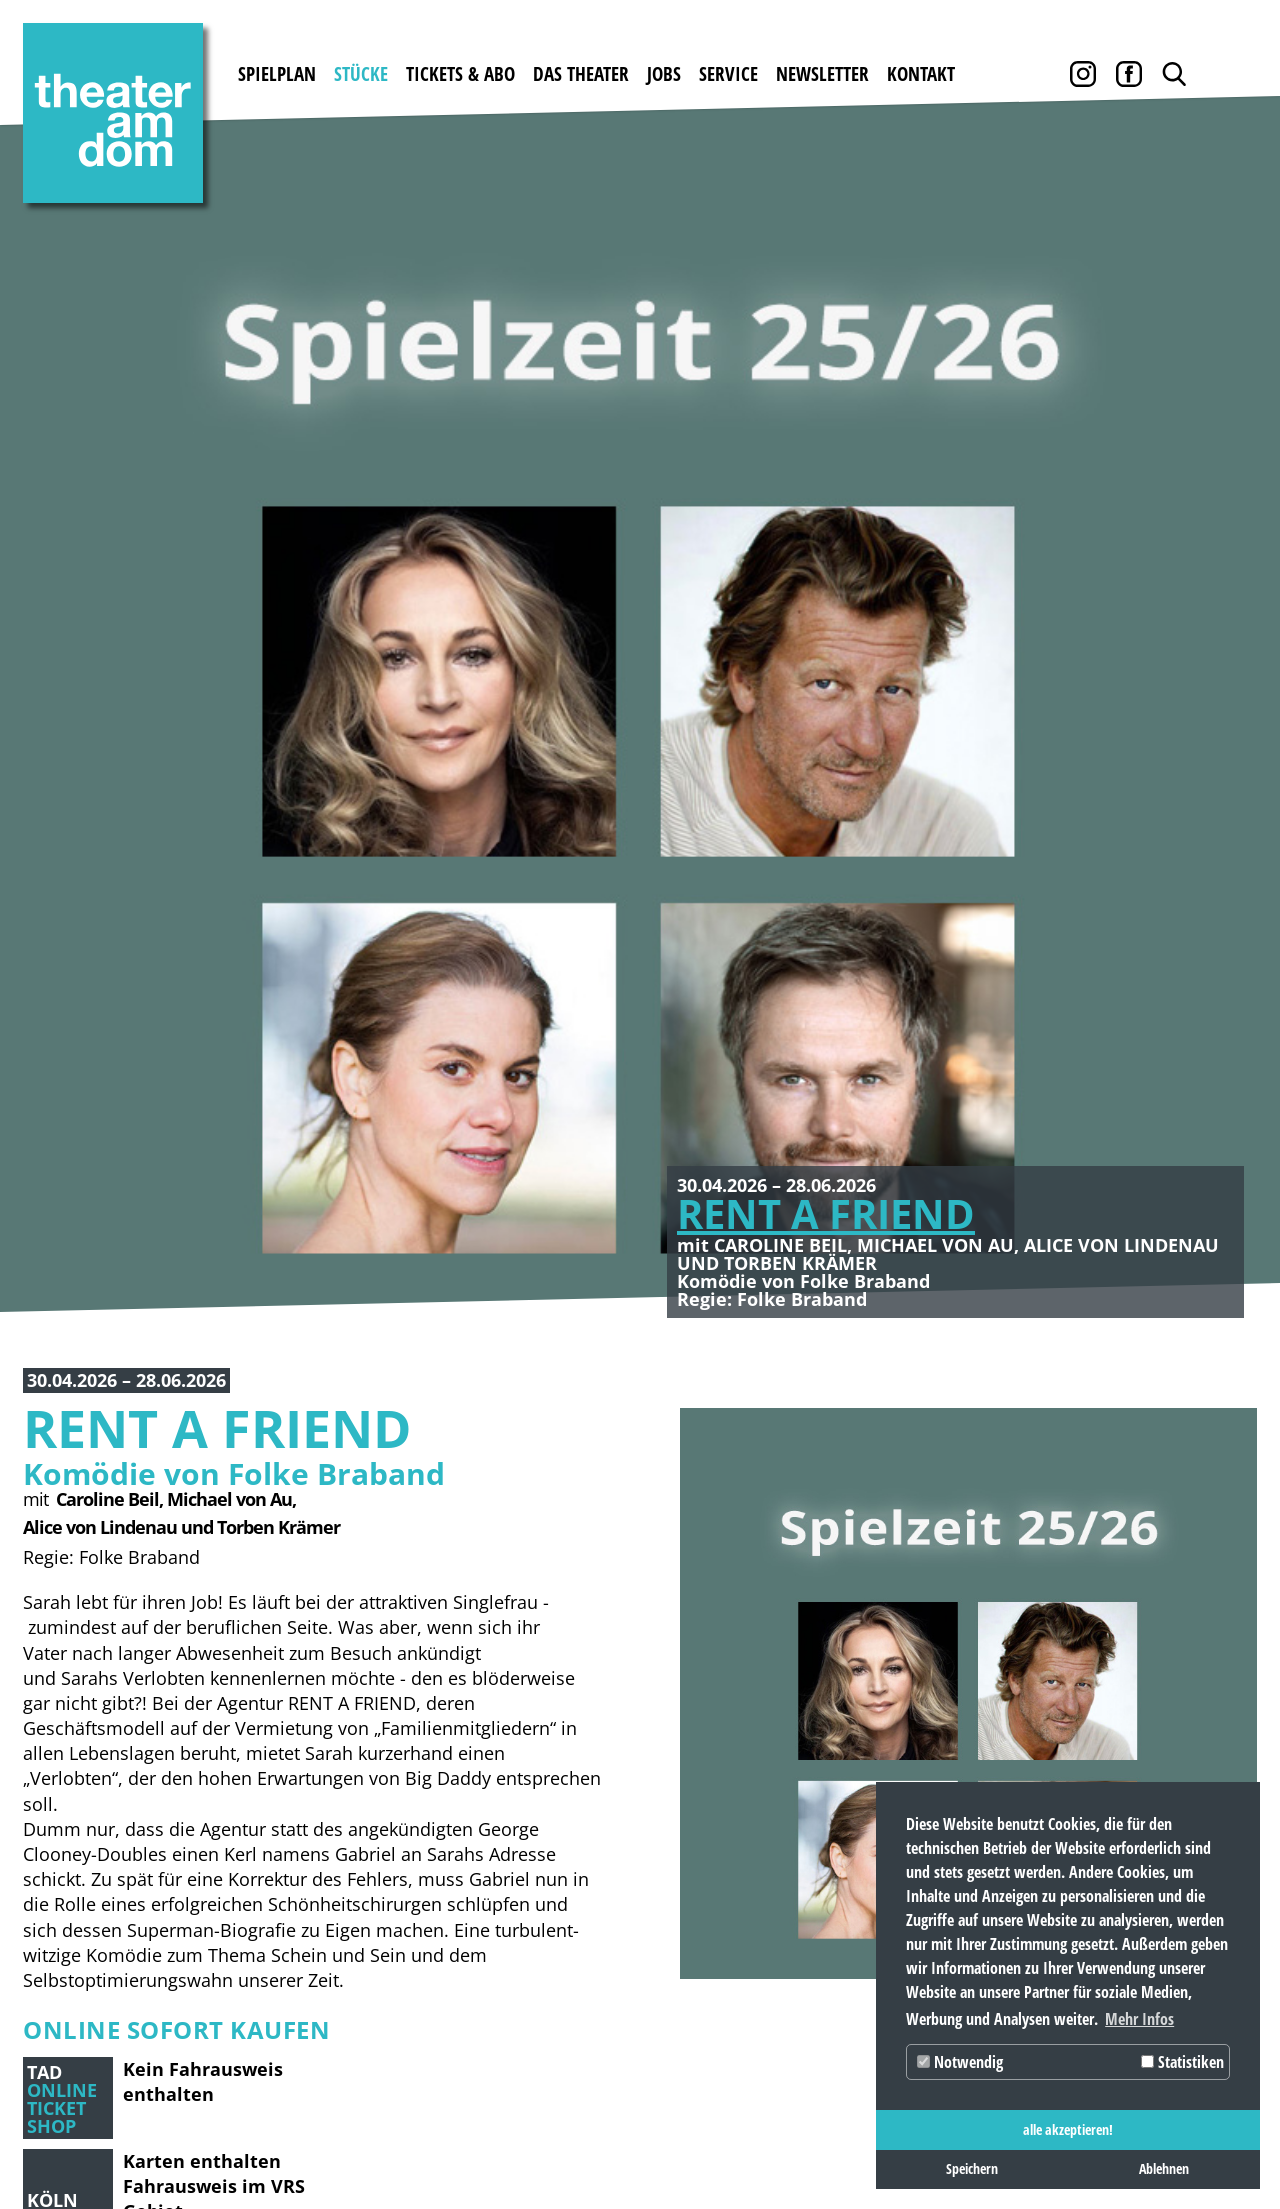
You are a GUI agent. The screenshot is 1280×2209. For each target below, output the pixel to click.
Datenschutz (191, 2140)
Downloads (837, 1787)
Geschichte (543, 1787)
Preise (324, 1857)
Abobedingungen (373, 1892)
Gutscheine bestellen (390, 1822)
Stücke (361, 74)
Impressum (70, 2140)
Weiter (1230, 333)
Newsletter (822, 74)
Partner (826, 1892)
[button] (103, 1604)
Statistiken (1182, 2062)
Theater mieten (564, 1822)
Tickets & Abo (460, 74)
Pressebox (832, 1927)
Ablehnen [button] (1164, 2168)
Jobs (664, 74)
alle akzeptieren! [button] (1068, 2129)
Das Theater (581, 74)
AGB (806, 1857)
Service (728, 74)
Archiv (818, 1822)
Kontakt (921, 74)
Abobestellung (362, 1927)
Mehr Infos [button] (1139, 2019)
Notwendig (960, 2062)
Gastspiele (200, 1787)
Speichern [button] (972, 2168)
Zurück (50, 333)
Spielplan (277, 74)
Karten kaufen (362, 1787)
